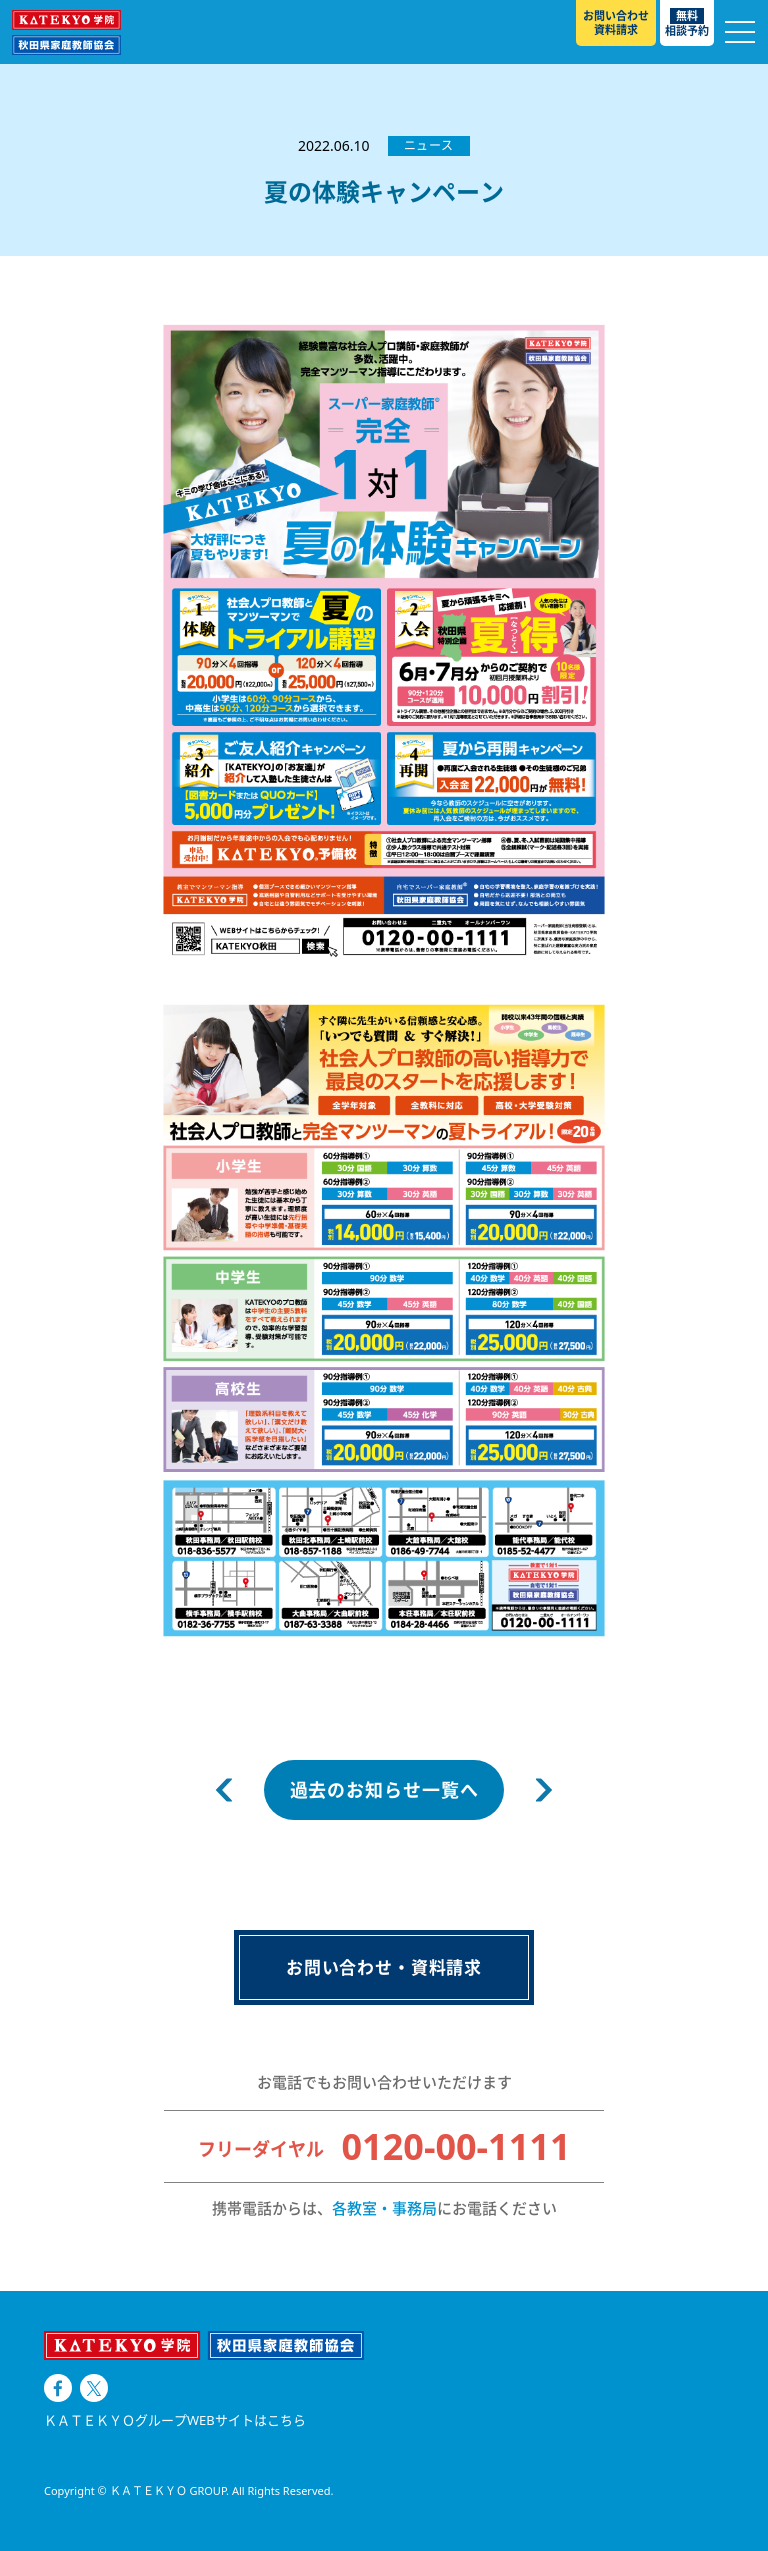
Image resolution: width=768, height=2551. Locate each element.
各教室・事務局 (384, 2208)
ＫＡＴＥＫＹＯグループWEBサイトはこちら (175, 2420)
